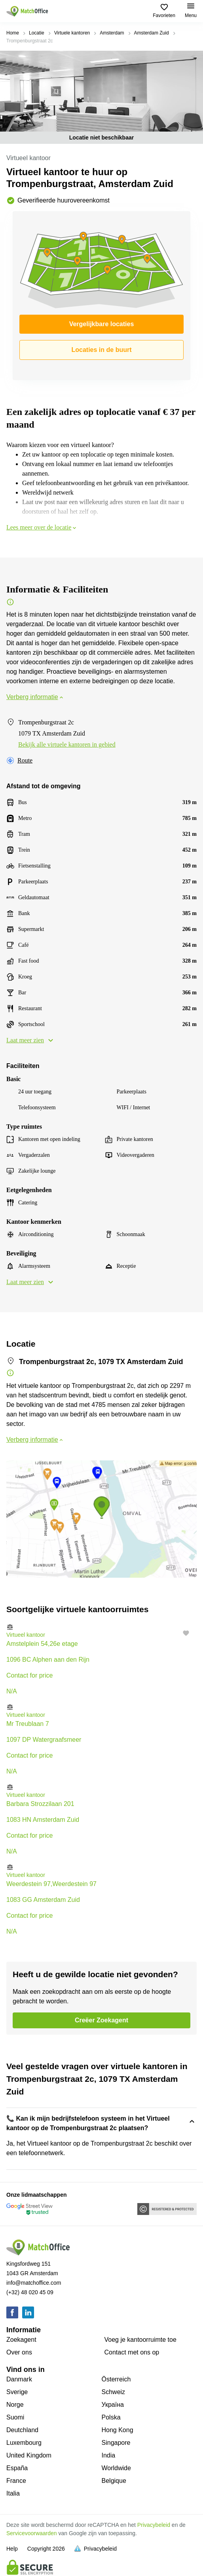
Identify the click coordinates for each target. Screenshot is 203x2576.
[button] (101, 1626)
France (16, 2480)
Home (12, 33)
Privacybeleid (153, 2525)
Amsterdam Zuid (151, 33)
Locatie (36, 33)
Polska (111, 2417)
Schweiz (113, 2392)
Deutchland (22, 2430)
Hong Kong (117, 2430)
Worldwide (116, 2468)
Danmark (19, 2379)
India (109, 2455)
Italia (13, 2493)
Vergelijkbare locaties (101, 324)
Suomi (15, 2417)
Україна (113, 2404)
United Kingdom (28, 2455)
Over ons (19, 2352)
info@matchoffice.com (33, 2283)
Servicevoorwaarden (31, 2533)
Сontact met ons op (131, 2352)
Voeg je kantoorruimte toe (140, 2339)
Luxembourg (24, 2442)
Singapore (116, 2442)
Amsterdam (112, 33)
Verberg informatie (35, 697)
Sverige (17, 2392)
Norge (15, 2404)
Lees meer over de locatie (42, 527)
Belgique (114, 2480)
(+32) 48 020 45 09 (29, 2292)
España (17, 2468)
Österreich (116, 2379)
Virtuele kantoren (72, 33)
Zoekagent (21, 2339)
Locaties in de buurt (101, 349)
